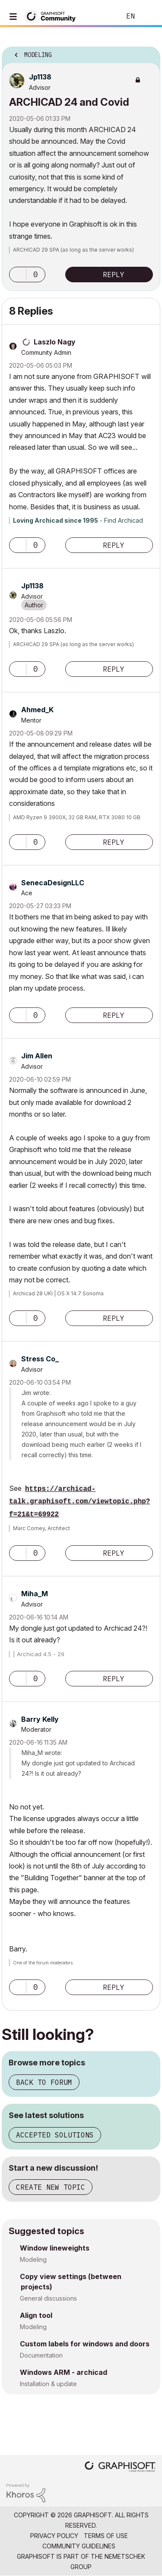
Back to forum (44, 2082)
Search (101, 16)
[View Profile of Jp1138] (40, 77)
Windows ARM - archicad (63, 2372)
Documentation (41, 2355)
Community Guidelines (78, 2546)
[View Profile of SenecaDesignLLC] (52, 882)
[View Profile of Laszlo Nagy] (55, 342)
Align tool (36, 2315)
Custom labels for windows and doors (84, 2343)
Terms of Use (106, 2535)
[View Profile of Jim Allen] (36, 1055)
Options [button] (148, 52)
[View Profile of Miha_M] (34, 1593)
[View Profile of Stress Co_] (40, 1358)
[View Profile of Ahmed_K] (37, 709)
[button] (18, 274)
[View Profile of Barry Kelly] (40, 1719)
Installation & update (48, 2383)
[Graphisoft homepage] (120, 2467)
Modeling (33, 2259)
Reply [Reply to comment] (113, 545)
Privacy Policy (54, 2535)
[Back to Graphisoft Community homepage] (53, 15)
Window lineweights (54, 2248)
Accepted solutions (55, 2135)
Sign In (148, 16)
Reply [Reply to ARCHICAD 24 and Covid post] (113, 274)
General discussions (48, 2298)
